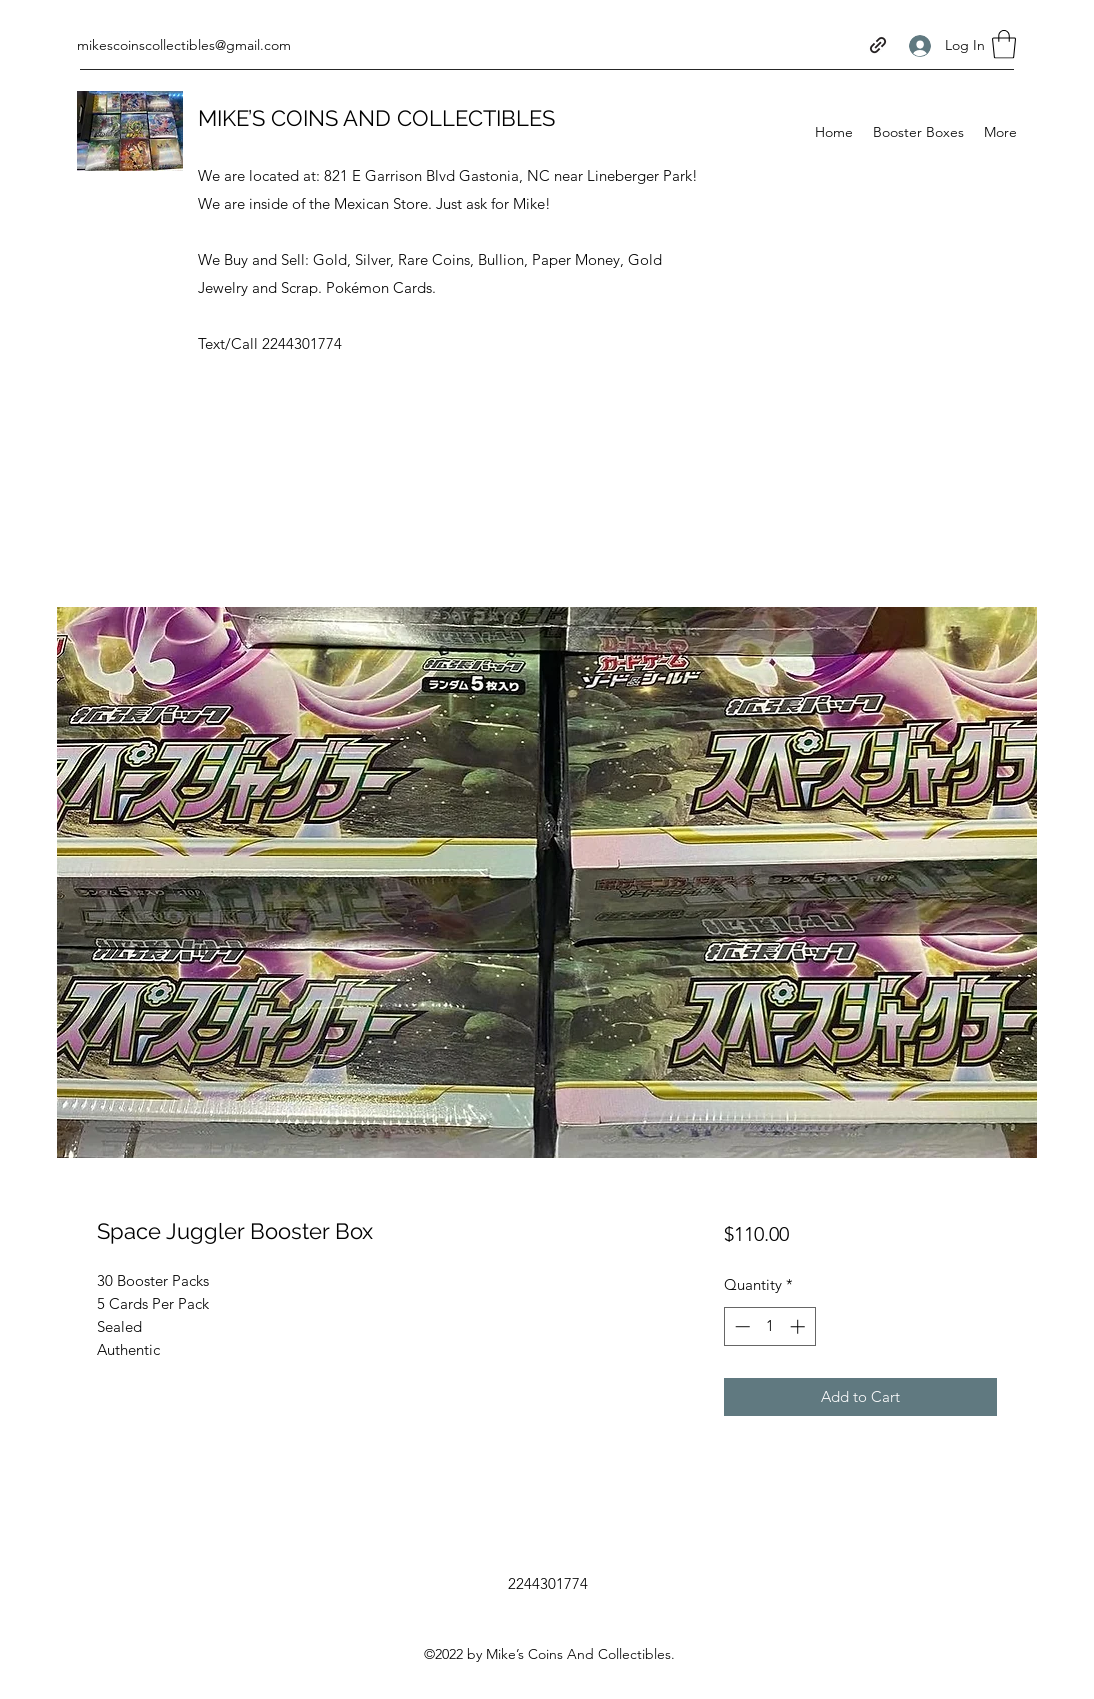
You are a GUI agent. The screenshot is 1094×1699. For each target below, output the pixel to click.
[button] (1004, 44)
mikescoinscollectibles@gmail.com (184, 45)
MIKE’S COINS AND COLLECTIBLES (376, 118)
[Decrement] (740, 1326)
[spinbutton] (769, 1326)
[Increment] (799, 1326)
